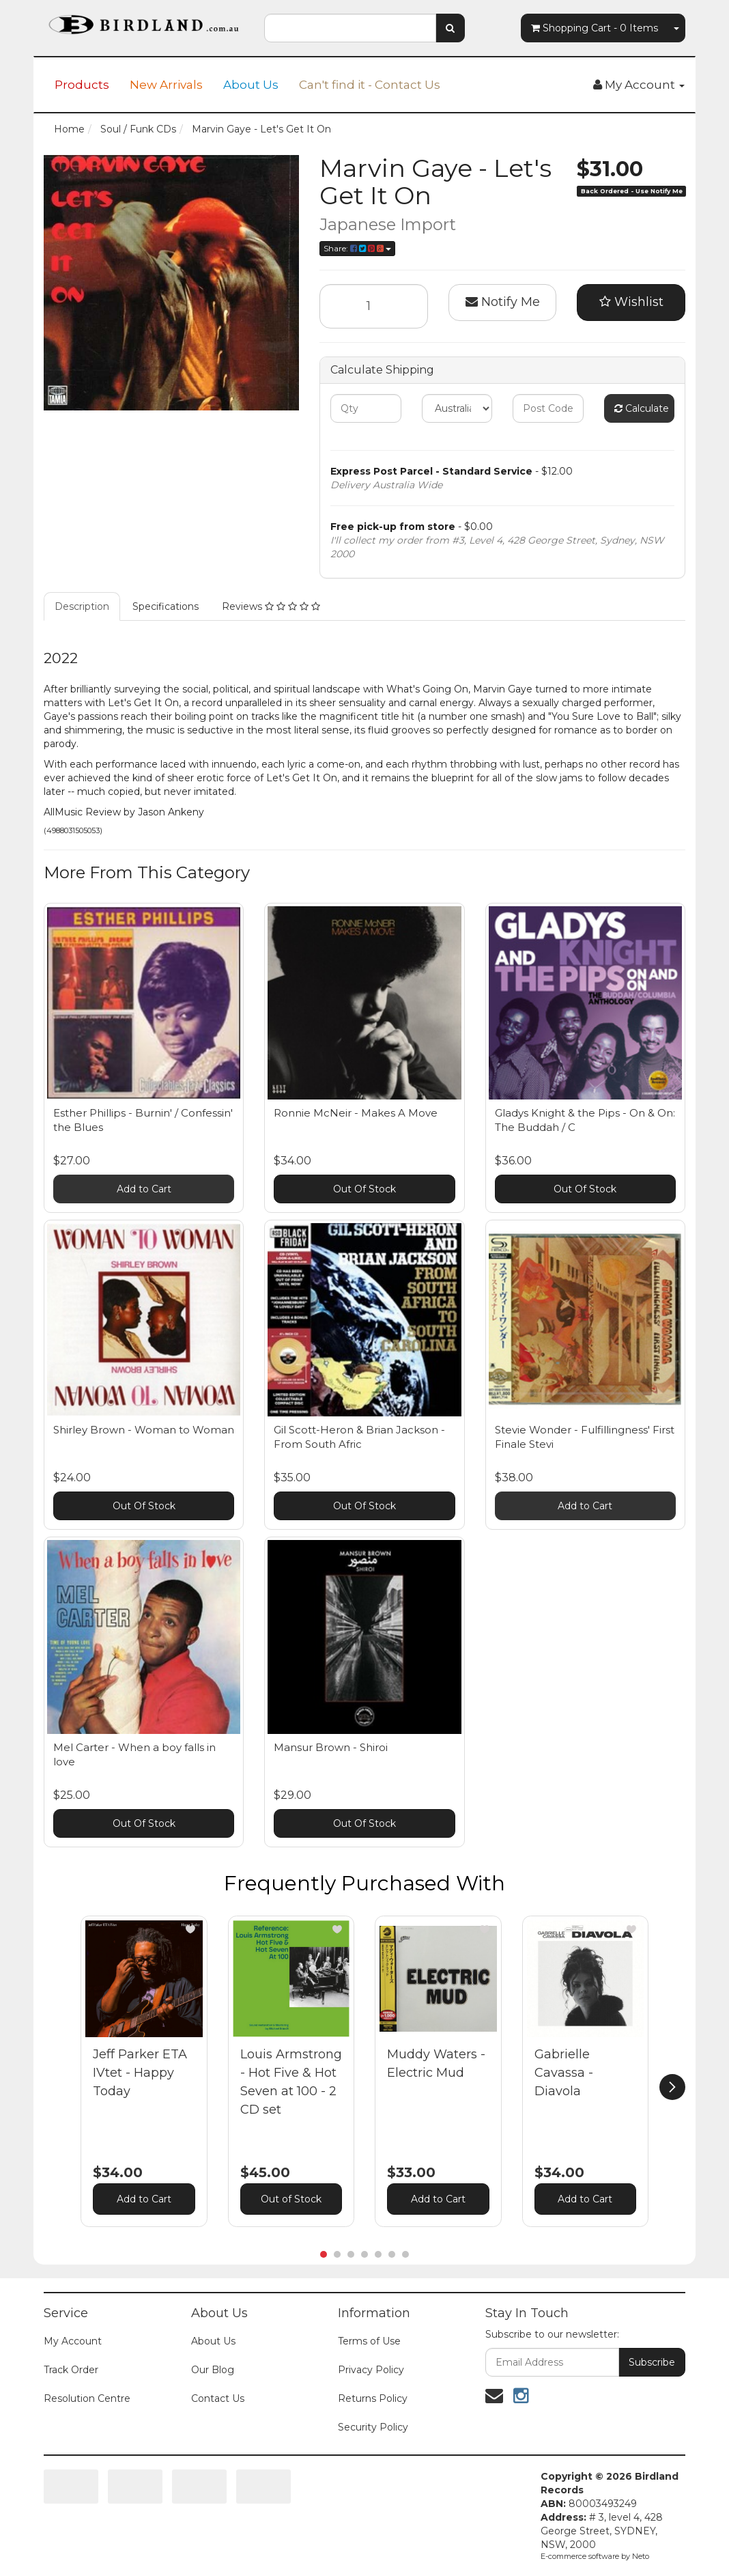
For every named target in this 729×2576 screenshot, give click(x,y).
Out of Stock (291, 2199)
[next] (672, 2087)
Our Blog (212, 2370)
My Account (73, 2341)
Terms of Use (369, 2341)
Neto (640, 2556)
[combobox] (349, 28)
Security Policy (373, 2427)
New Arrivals (166, 85)
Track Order (71, 2370)
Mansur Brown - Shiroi (331, 1747)
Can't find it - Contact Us (369, 85)
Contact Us (217, 2398)
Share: (357, 248)
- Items (594, 28)
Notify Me (503, 301)
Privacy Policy (371, 2370)
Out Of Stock (364, 1189)
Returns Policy (373, 2398)
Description (82, 606)
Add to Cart (144, 1189)
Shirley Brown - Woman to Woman (143, 1429)
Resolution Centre (87, 2398)
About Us (250, 85)
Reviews (271, 606)
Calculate (641, 408)
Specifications (165, 606)
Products (82, 85)
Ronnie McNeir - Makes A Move (356, 1112)
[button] (190, 1929)
